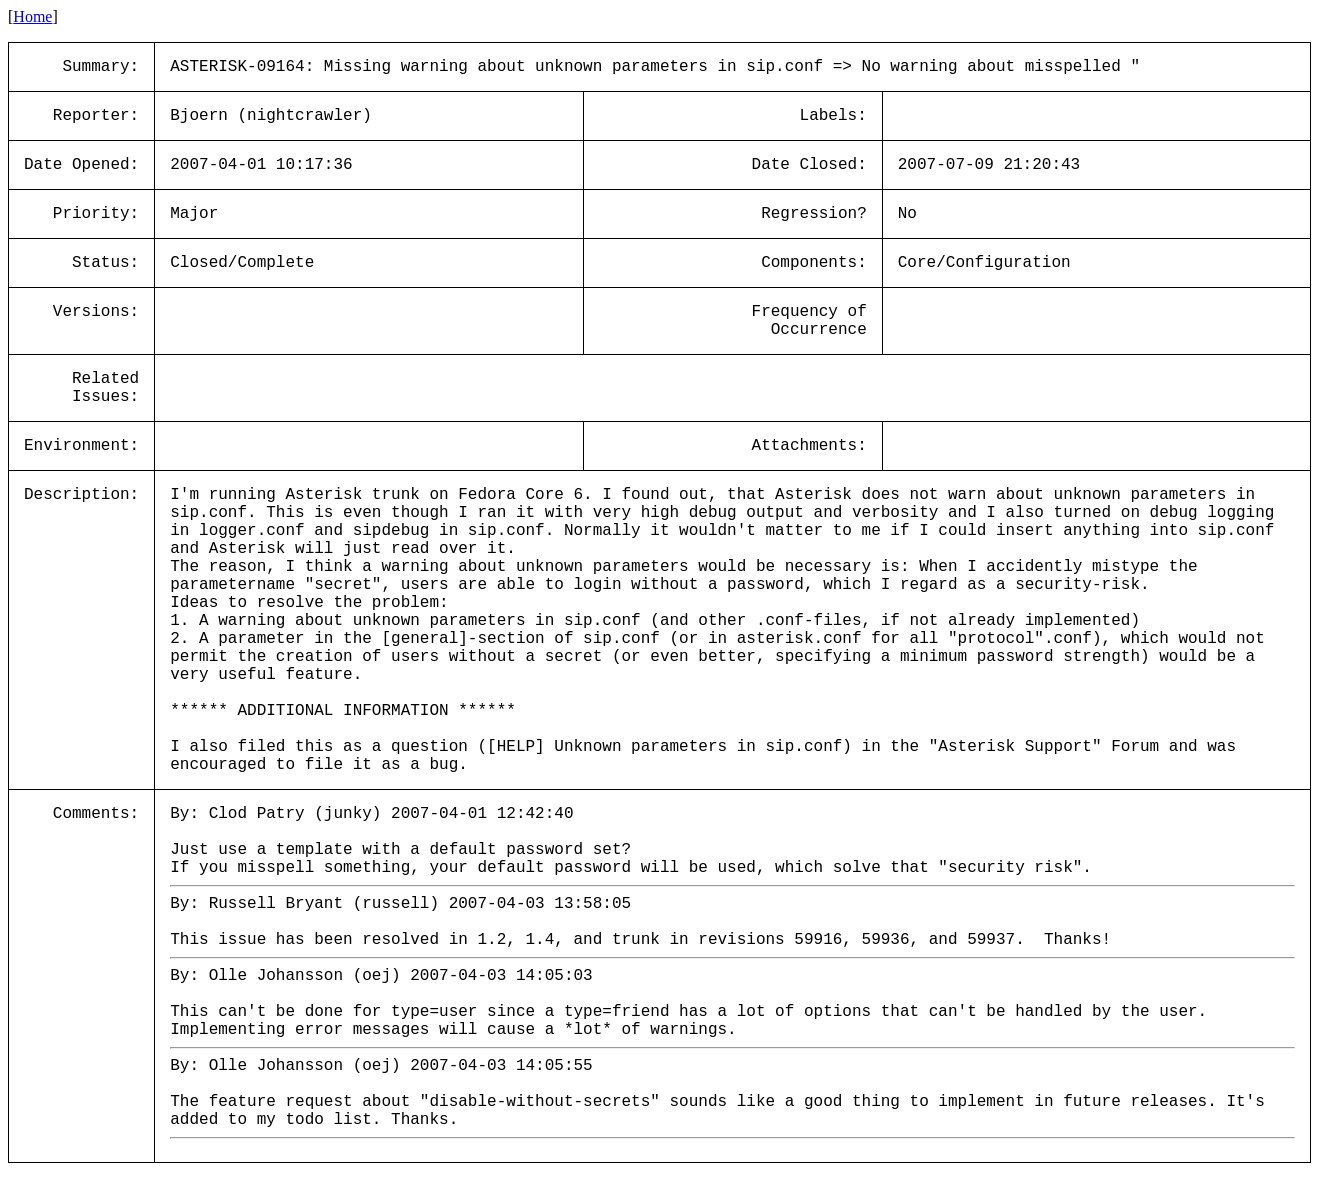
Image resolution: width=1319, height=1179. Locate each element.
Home (32, 16)
